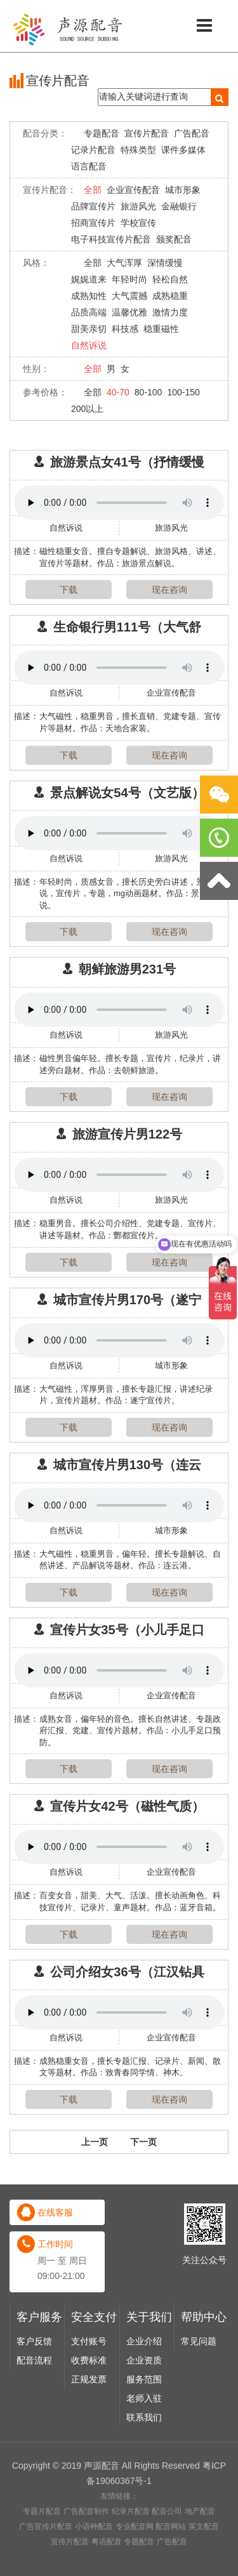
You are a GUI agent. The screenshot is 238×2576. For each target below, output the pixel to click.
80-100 (148, 392)
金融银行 (179, 206)
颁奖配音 (174, 239)
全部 (93, 190)
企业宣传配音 (133, 190)
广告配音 (191, 133)
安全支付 (94, 2532)
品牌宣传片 (93, 206)
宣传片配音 (146, 133)
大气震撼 (129, 296)
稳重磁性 (161, 329)
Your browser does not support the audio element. (119, 502)
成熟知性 (89, 296)
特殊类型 (138, 150)
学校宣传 (138, 223)
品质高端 (89, 312)
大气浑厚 (124, 263)
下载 (68, 590)
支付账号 (89, 2557)
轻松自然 (170, 279)
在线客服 (55, 2428)
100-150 (183, 392)
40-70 (118, 392)
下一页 (143, 2165)
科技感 (125, 329)
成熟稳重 (170, 296)
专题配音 (101, 133)
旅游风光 (138, 206)
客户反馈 (34, 2557)
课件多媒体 (183, 150)
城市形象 (183, 190)
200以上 (87, 409)
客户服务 (39, 2532)
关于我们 (149, 2532)
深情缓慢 (165, 263)
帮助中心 (204, 2532)
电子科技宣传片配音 (111, 239)
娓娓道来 (89, 279)
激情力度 (170, 312)
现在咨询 (169, 590)
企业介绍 (144, 2557)
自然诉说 (89, 345)
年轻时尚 (129, 279)
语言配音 (89, 166)
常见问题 (198, 2557)
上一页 (94, 2165)
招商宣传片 (93, 223)
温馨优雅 (129, 312)
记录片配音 (93, 150)
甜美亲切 (89, 329)
